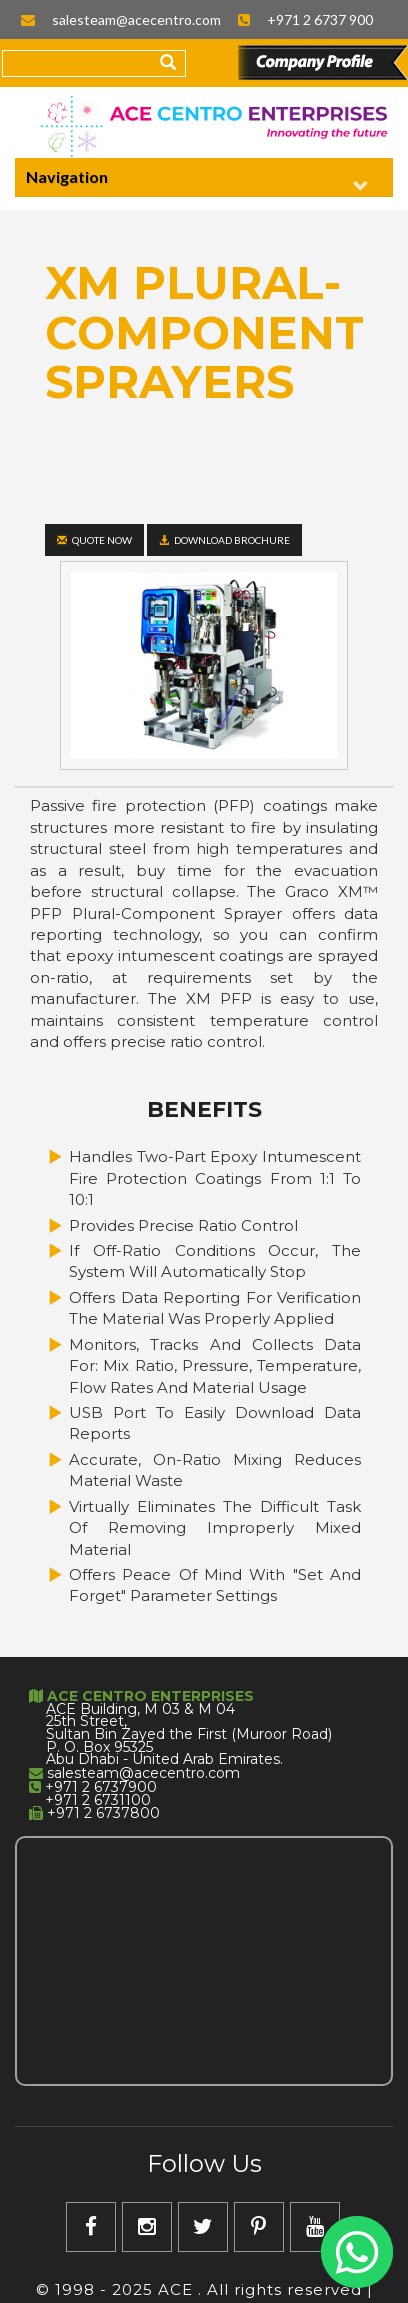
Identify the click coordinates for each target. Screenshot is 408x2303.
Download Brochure (224, 540)
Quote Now (94, 540)
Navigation (197, 180)
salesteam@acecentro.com (136, 19)
